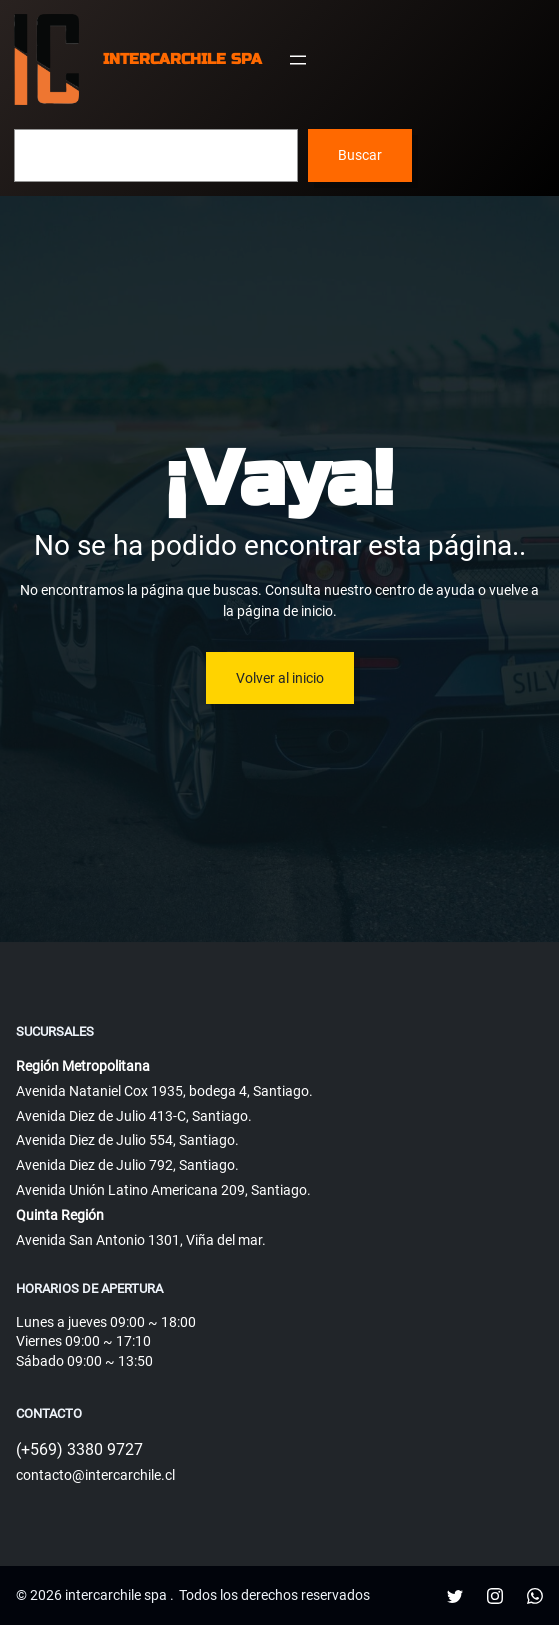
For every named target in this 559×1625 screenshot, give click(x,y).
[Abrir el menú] (298, 60)
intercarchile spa (182, 59)
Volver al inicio (280, 678)
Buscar (360, 155)
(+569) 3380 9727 (79, 1449)
